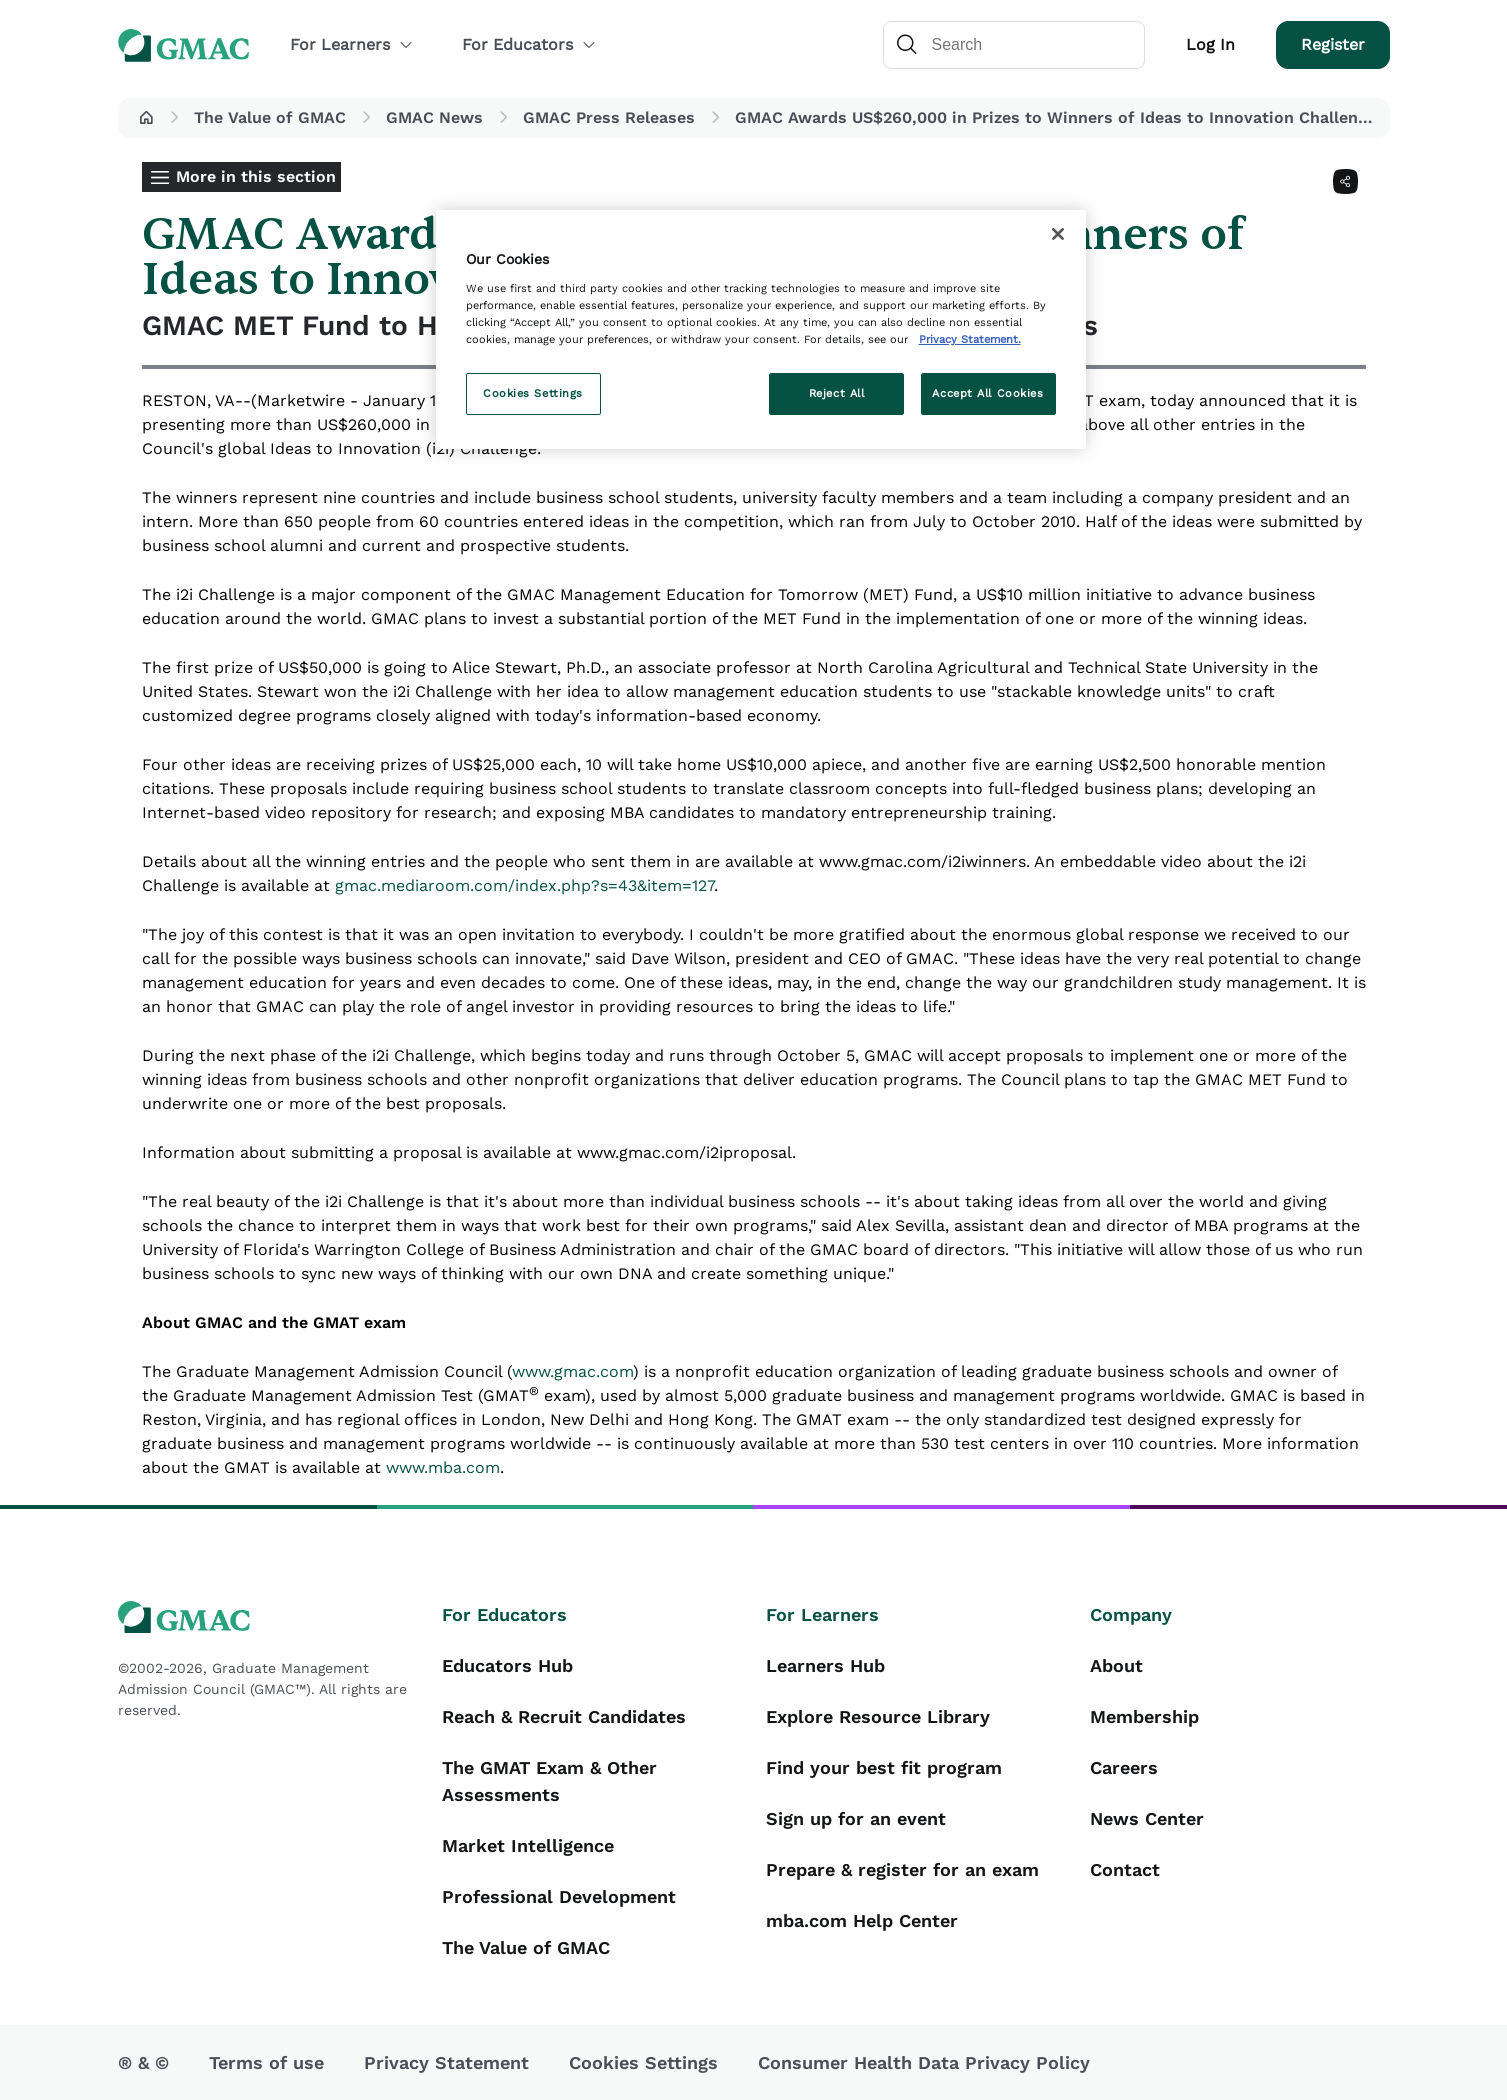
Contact (1125, 1869)
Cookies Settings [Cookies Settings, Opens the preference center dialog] (533, 393)
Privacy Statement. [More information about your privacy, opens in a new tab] (970, 339)
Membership (1144, 1716)
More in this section (256, 176)
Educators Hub (507, 1665)
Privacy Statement (446, 2062)
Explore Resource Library (878, 1716)
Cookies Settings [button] (643, 2062)
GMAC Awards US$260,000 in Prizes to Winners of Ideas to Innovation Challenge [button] (1055, 117)
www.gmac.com (572, 1371)
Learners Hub (825, 1665)
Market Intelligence (528, 1845)
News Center (1147, 1818)
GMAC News (434, 117)
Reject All (837, 393)
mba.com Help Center (862, 1920)
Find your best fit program (884, 1767)
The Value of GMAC (270, 117)
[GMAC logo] (268, 1617)
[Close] (1058, 234)
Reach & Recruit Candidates (564, 1716)
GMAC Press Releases (609, 117)
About (1116, 1665)
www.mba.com (443, 1467)
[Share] (1345, 181)
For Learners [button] (352, 44)
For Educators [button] (529, 44)
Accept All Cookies (987, 393)
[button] (146, 118)
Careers (1124, 1767)
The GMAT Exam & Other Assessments (549, 1781)
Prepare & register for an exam (902, 1869)
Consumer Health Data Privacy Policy (924, 2062)
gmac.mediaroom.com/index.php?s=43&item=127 (524, 885)
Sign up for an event (856, 1818)
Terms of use (266, 2062)
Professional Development (559, 1896)
